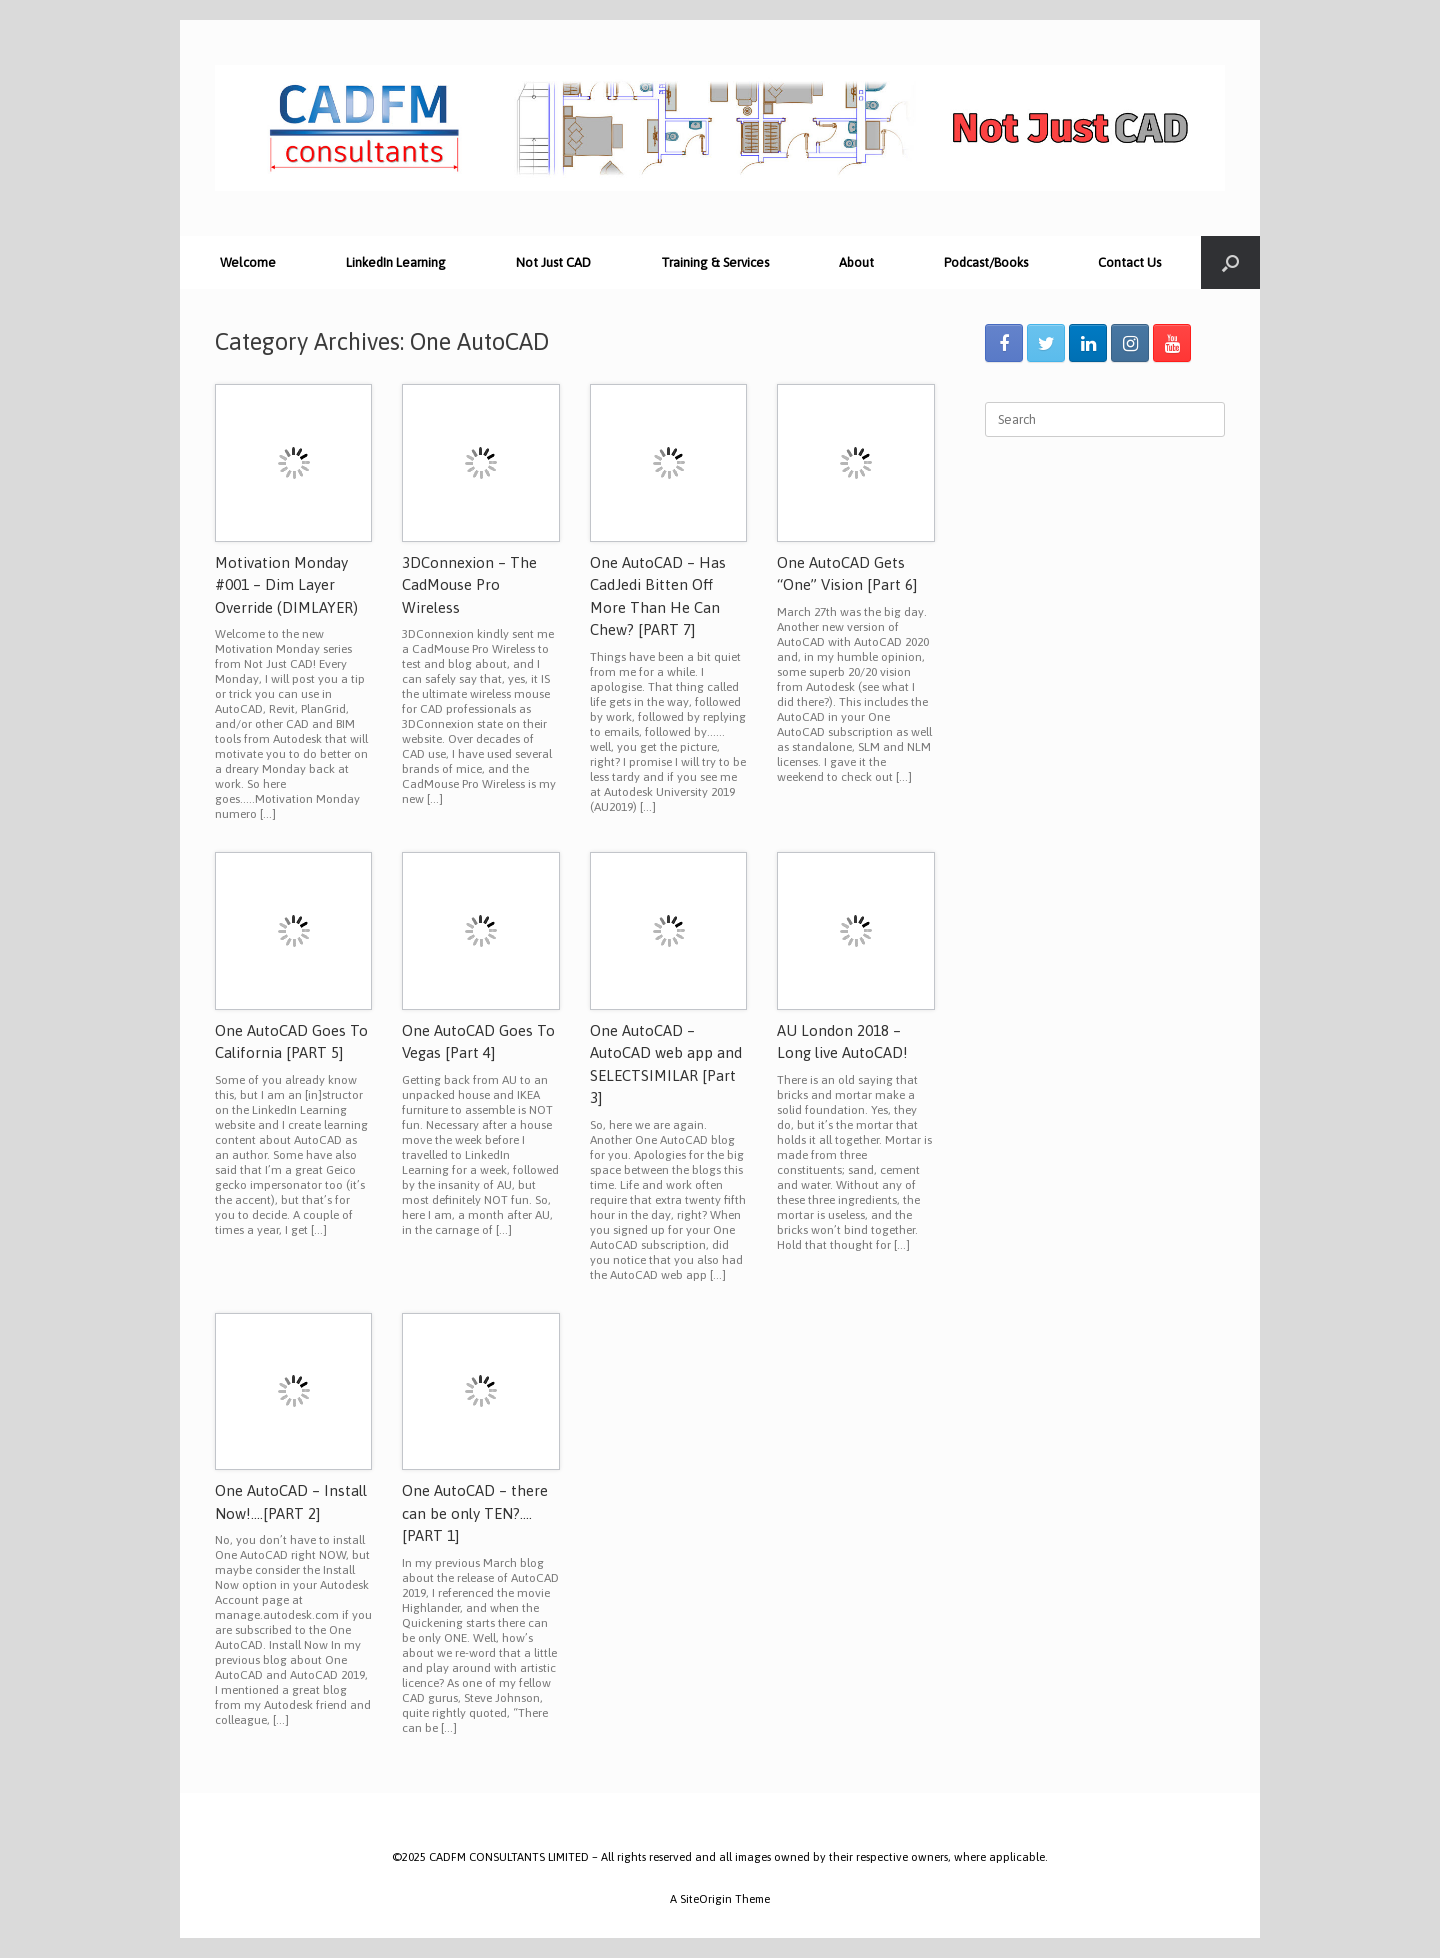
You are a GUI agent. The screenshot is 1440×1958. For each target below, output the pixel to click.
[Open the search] (1230, 262)
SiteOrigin (706, 1898)
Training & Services (715, 262)
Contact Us (1129, 262)
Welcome (248, 262)
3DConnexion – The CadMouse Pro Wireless (469, 585)
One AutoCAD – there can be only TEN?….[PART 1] (475, 1513)
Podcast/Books (986, 262)
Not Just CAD (553, 262)
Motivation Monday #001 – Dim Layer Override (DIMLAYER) (286, 585)
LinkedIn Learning (396, 262)
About (856, 262)
